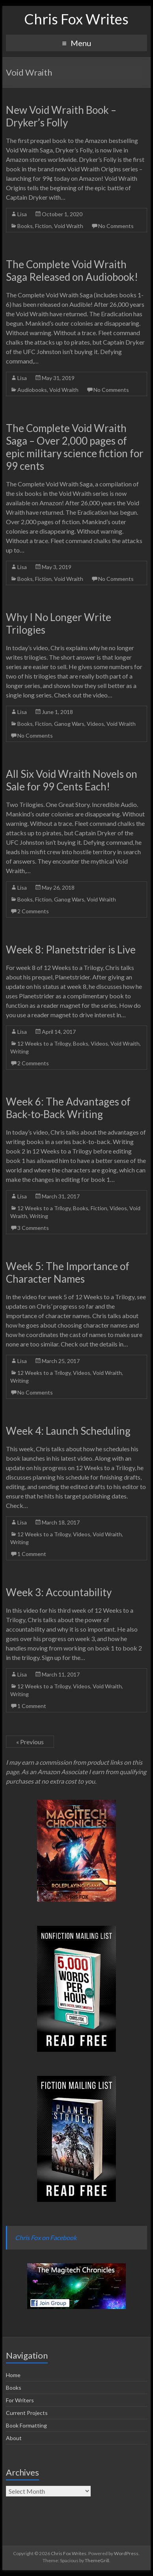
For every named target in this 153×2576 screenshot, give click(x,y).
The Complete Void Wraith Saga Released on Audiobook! (72, 270)
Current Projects (27, 2412)
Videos (95, 723)
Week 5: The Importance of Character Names (67, 1272)
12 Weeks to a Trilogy (44, 1043)
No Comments (116, 226)
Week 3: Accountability (59, 1592)
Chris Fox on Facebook (45, 2237)
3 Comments (33, 1227)
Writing (19, 1051)
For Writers (20, 2400)
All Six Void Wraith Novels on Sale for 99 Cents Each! (71, 780)
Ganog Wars (69, 723)
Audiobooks (32, 389)
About (14, 2438)
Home (13, 2375)
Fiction (43, 226)
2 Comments (33, 911)
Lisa (22, 214)
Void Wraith (68, 226)
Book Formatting (26, 2425)
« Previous (30, 1741)
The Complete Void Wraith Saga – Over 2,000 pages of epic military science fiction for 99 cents (75, 447)
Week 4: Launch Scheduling (68, 1430)
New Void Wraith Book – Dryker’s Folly (61, 116)
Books (25, 226)
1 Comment (31, 1553)
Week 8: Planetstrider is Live (71, 949)
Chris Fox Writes (76, 19)
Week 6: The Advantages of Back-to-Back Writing (68, 1107)
